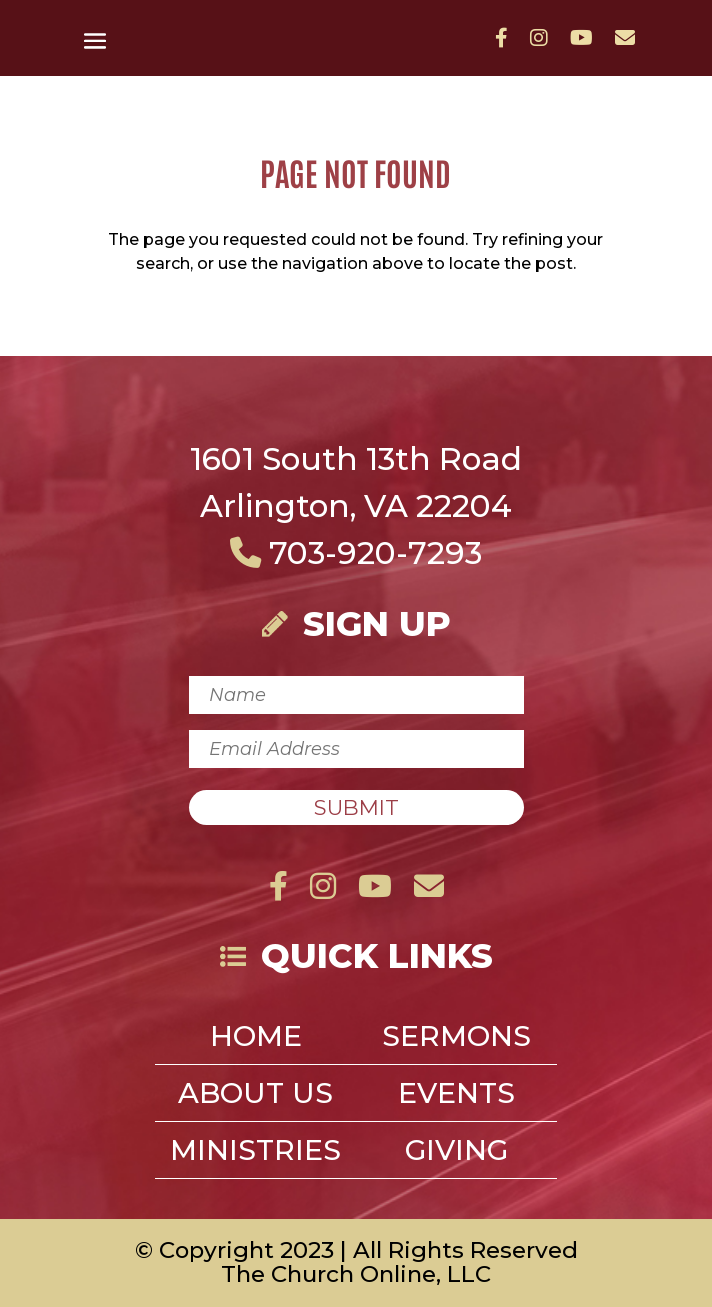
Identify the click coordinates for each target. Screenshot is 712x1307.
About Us (255, 1097)
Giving (456, 1154)
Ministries (255, 1154)
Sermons (456, 1040)
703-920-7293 (356, 553)
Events (456, 1097)
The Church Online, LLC (356, 1274)
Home (256, 1040)
